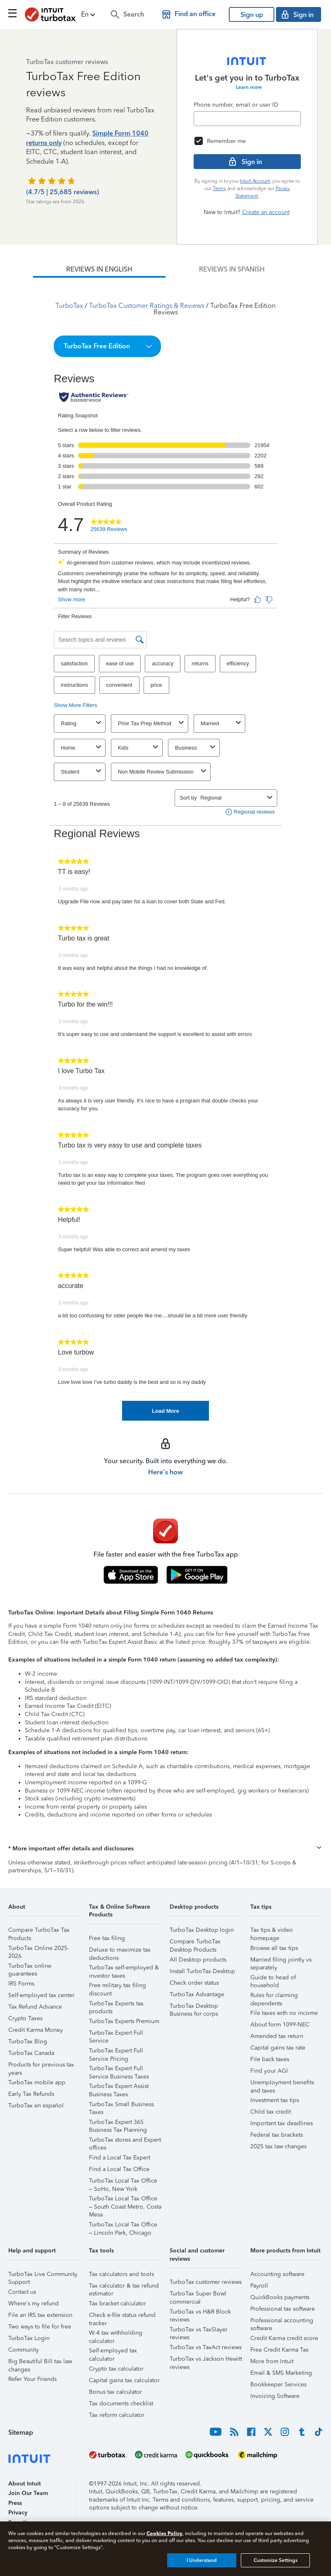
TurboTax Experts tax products (116, 2004)
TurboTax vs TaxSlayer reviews (199, 2331)
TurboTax (69, 306)
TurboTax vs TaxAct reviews (206, 2347)
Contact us (22, 2291)
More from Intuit (271, 2361)
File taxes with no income (284, 2013)
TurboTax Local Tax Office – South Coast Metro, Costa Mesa (125, 2200)
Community (23, 2349)
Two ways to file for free (39, 2326)
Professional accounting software (281, 2321)
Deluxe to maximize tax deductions (120, 1951)
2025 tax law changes (278, 2146)
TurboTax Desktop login (202, 1929)
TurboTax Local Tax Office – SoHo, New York (123, 2182)
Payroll (259, 2285)
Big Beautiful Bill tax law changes (40, 2362)
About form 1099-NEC (279, 2024)
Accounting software (277, 2274)
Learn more (249, 87)
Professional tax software (282, 2308)
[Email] (247, 118)
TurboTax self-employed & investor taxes (124, 1969)
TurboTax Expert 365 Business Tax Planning (118, 2123)
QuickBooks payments (279, 2297)
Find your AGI (269, 2070)
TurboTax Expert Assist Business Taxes (119, 2087)
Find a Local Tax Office (119, 2169)
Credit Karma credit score (284, 2338)
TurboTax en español (36, 2105)
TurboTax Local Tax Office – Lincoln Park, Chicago (123, 2226)
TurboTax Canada (31, 2053)
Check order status (194, 1982)
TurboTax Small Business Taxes (121, 2105)
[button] (89, 14)
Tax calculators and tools (121, 2274)
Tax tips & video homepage (271, 1931)
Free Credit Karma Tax (279, 2349)
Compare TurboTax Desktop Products (195, 1942)
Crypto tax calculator (116, 2368)
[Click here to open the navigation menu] (12, 13)
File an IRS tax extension (40, 2315)
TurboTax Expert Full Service (116, 2034)
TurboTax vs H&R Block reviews (200, 2313)
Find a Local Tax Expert (119, 2157)
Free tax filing (107, 1938)
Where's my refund (33, 2303)
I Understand (202, 2560)
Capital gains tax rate (277, 2047)
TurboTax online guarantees (29, 1967)
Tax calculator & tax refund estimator (124, 2287)
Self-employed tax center (41, 1995)
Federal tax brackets (276, 2134)
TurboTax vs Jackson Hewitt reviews (206, 2360)
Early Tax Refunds (31, 2093)
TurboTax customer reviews (206, 2282)
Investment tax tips (274, 2100)
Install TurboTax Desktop (202, 1971)
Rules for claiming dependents (274, 1996)
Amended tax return (276, 2036)
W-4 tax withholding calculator (115, 2334)
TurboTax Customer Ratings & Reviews (146, 306)
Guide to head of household (273, 1978)
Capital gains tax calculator (124, 2380)
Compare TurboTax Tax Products (39, 1931)
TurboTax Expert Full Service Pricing (116, 2052)
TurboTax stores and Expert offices (125, 2141)
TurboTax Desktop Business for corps (194, 2007)
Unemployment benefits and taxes (282, 2083)
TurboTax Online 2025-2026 (38, 1949)
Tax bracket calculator (117, 2303)
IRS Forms (21, 1983)
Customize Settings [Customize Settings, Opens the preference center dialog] (275, 2560)
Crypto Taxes (25, 2018)
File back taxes (269, 2059)
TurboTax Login (29, 2338)
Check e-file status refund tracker (122, 2316)
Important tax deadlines (281, 2123)
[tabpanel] (165, 849)
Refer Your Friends (32, 2379)
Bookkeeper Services (278, 2384)
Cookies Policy (164, 2533)
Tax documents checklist (121, 2403)
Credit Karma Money (35, 2029)
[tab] (99, 269)
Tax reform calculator (116, 2415)
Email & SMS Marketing (281, 2372)
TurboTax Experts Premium (124, 2021)
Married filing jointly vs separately (281, 1961)
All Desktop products (198, 1959)
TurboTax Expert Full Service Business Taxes (119, 2069)
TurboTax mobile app (36, 2082)
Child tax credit (270, 2111)
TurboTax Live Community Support (42, 2275)
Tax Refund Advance (35, 2006)
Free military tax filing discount (117, 1986)
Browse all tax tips (274, 1948)
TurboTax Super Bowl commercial (198, 2295)
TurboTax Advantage (197, 1994)
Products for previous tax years (41, 2066)
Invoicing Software (275, 2396)
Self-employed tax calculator (113, 2352)
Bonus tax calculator (115, 2391)
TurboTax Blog (27, 2041)
